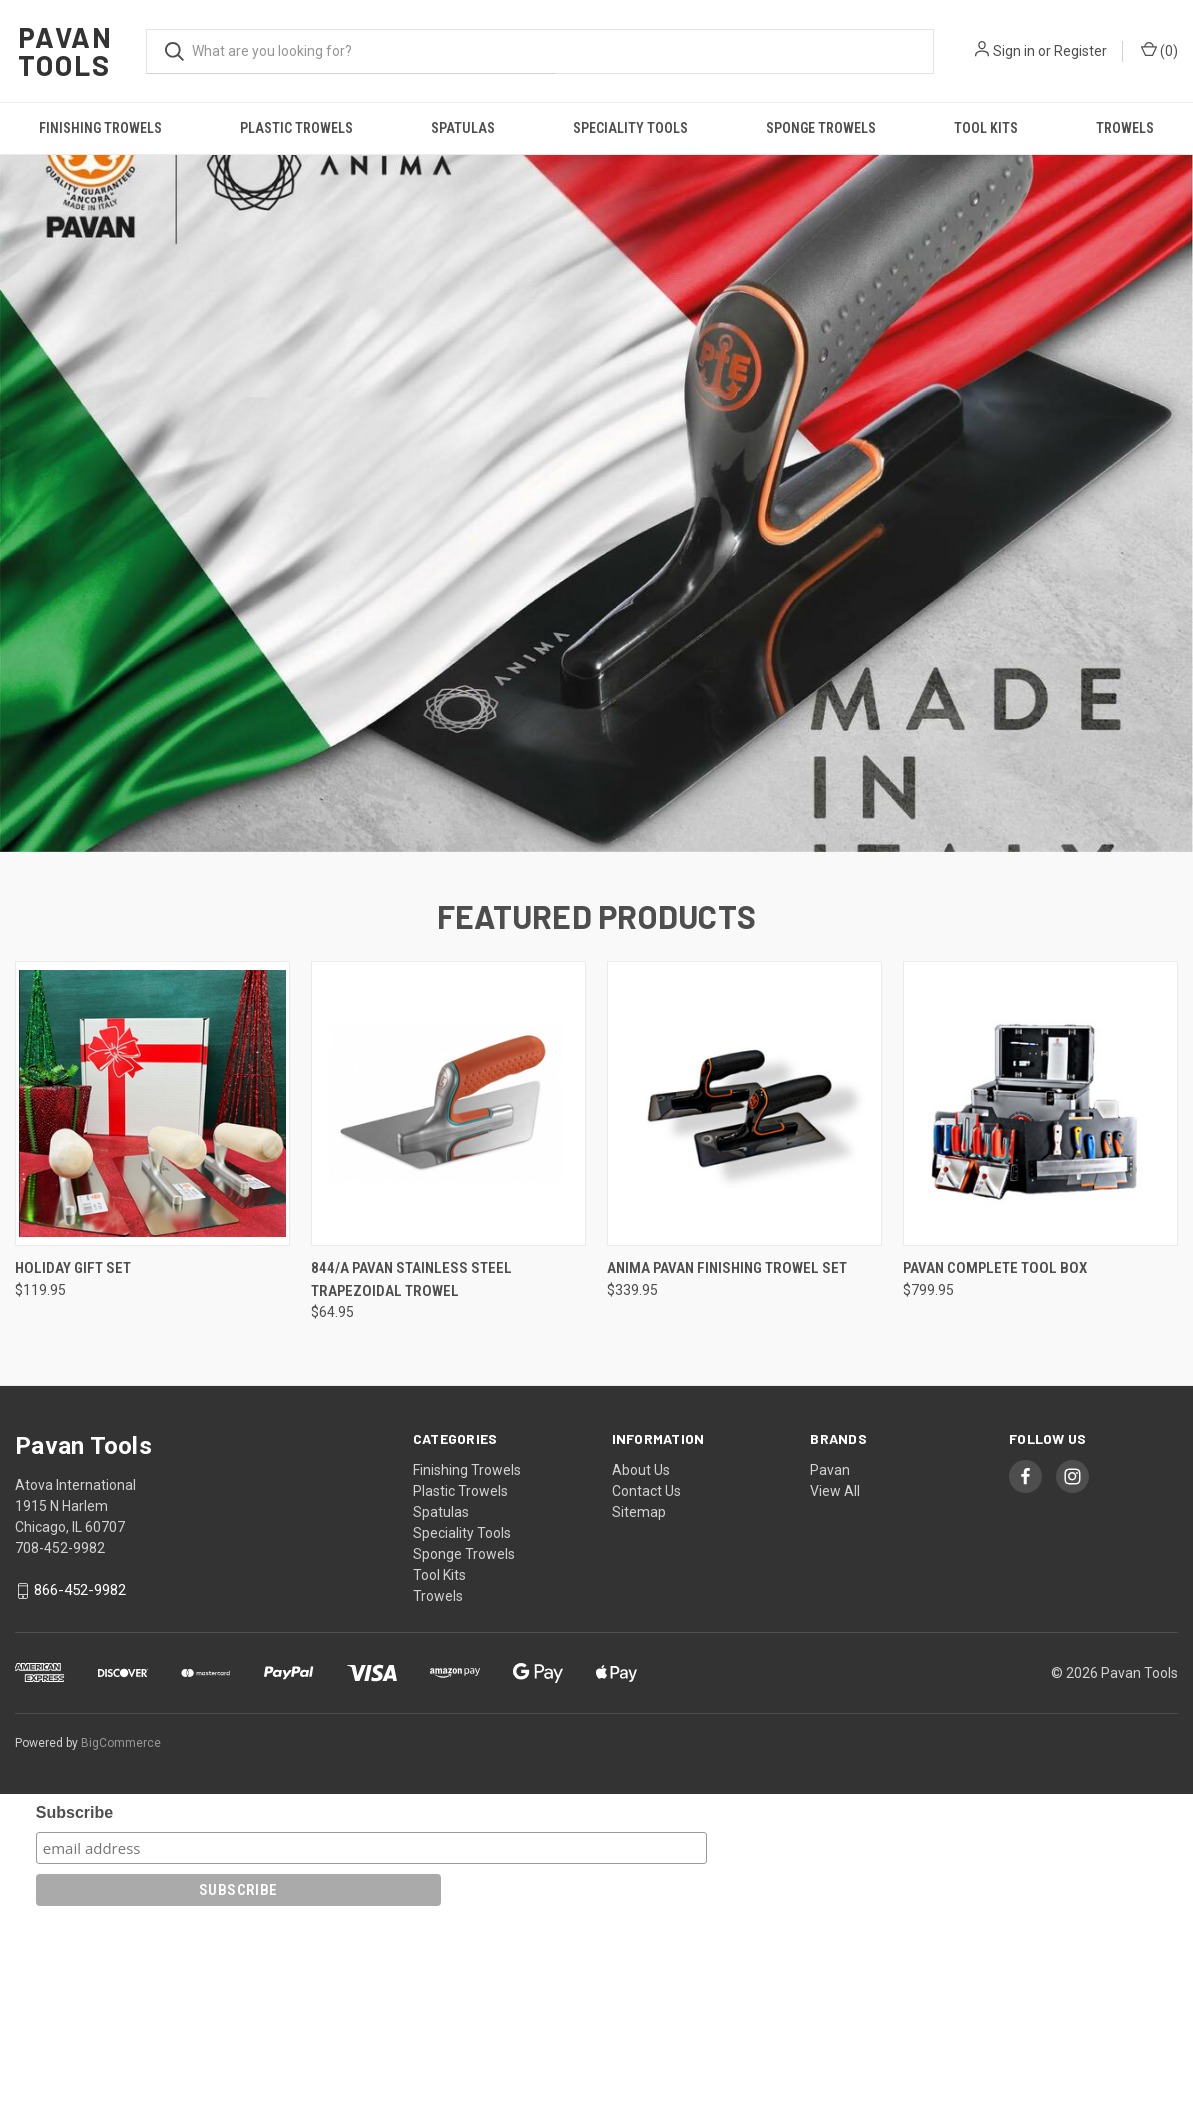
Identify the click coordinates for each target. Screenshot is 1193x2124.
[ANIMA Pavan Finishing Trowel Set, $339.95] (744, 1301)
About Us (641, 1668)
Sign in (1014, 51)
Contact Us (646, 1689)
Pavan (830, 1668)
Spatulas (463, 128)
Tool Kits (986, 128)
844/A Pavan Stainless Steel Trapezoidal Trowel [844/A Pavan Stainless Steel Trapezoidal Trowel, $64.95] (411, 1477)
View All (835, 1689)
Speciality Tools (630, 128)
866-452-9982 (80, 1788)
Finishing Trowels (100, 128)
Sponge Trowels (821, 128)
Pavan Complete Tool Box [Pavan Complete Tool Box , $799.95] (995, 1466)
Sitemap (639, 1710)
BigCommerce (121, 1941)
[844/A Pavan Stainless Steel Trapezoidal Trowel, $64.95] (448, 1301)
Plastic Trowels (296, 128)
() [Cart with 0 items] (1159, 50)
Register (1080, 51)
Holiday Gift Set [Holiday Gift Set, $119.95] (73, 1466)
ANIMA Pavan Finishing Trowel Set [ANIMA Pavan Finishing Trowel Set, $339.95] (727, 1466)
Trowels (1125, 128)
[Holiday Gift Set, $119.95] (152, 1301)
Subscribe (74, 2010)
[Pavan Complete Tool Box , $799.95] (1040, 1301)
